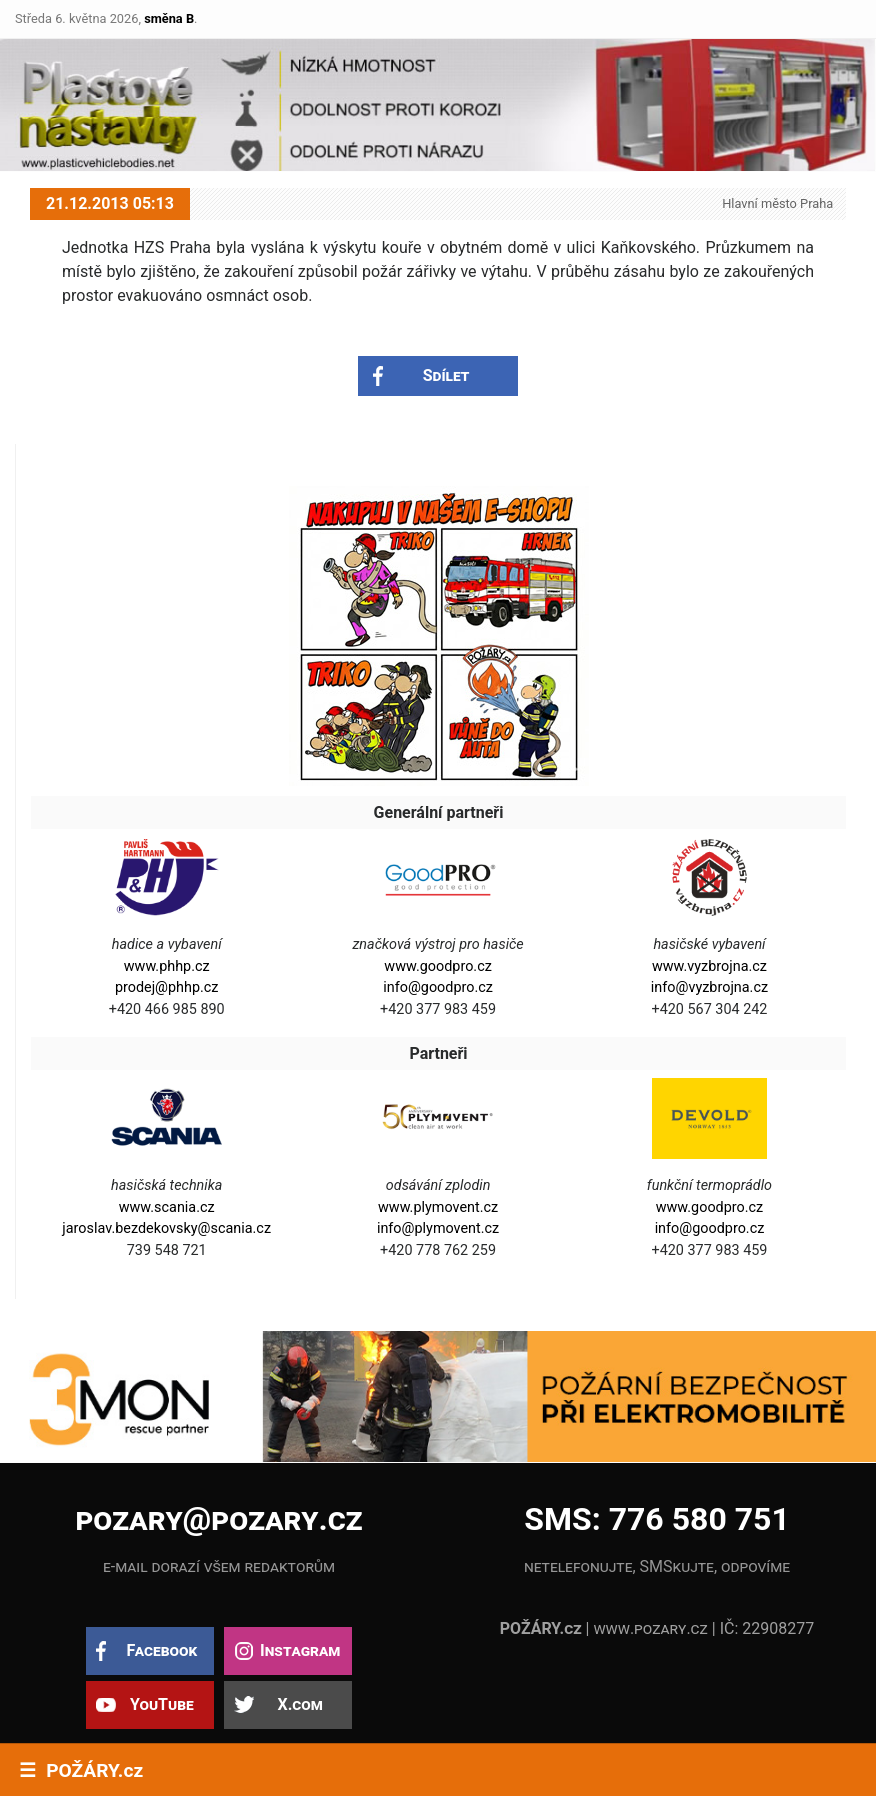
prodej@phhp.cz (167, 987)
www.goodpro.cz (437, 966)
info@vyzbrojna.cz (709, 987)
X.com (299, 1704)
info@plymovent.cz (438, 1228)
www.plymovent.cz (438, 1207)
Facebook (161, 1650)
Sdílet (446, 375)
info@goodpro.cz (438, 987)
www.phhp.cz (167, 966)
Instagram (300, 1650)
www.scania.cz (167, 1207)
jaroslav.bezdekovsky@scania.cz (166, 1228)
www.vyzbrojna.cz (709, 966)
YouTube (162, 1704)
